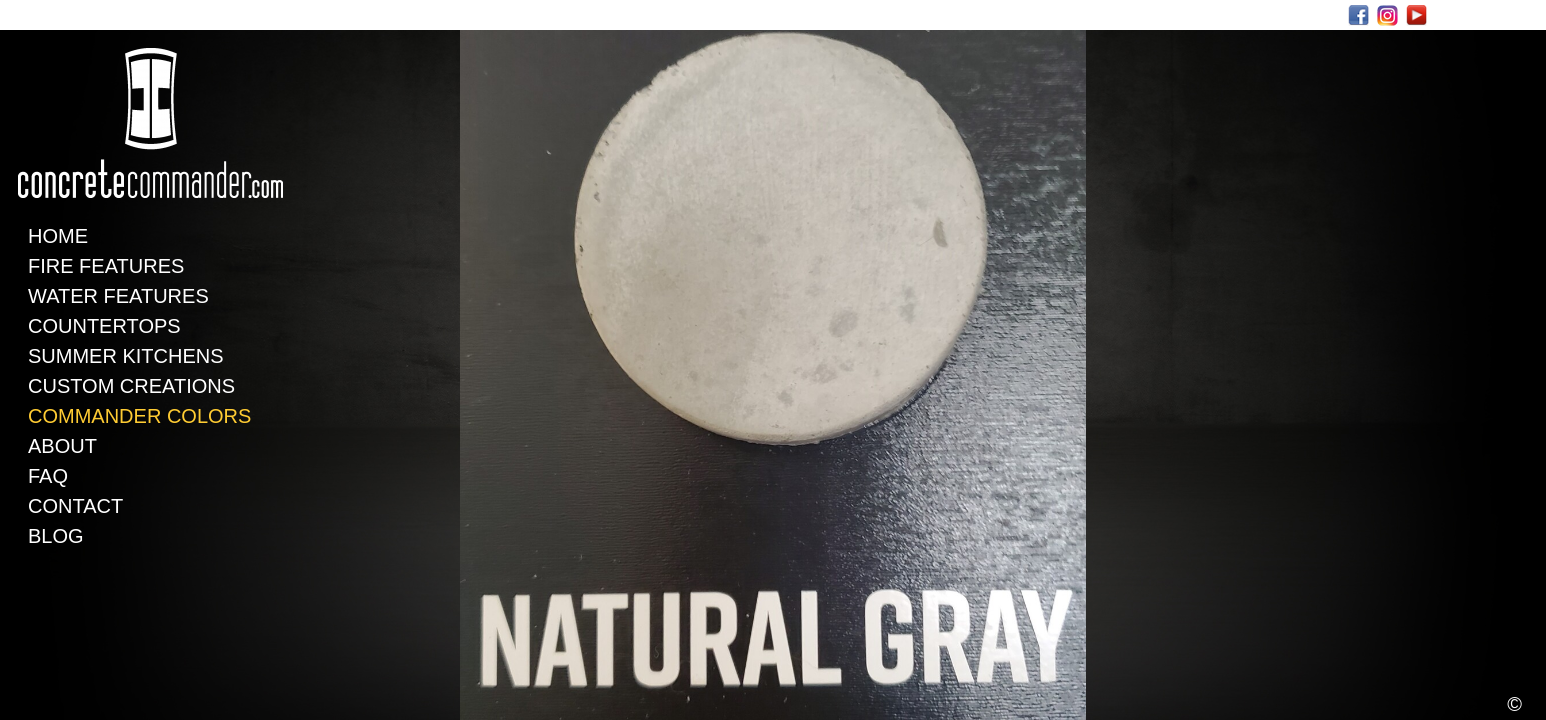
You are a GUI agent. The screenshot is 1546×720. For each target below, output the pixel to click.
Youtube (1416, 15)
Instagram (1387, 15)
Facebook (1358, 15)
